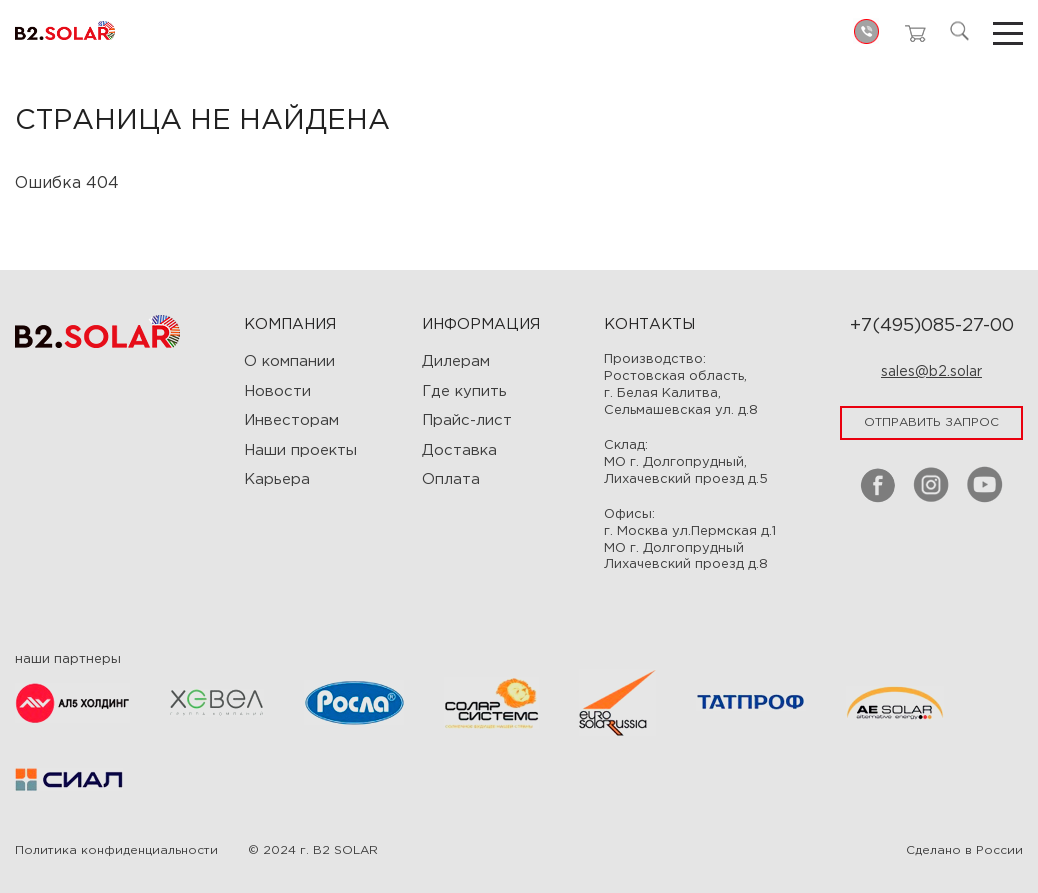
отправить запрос (931, 422)
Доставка (459, 450)
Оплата (451, 479)
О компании (289, 361)
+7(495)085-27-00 (932, 326)
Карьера (277, 479)
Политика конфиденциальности (116, 850)
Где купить (464, 391)
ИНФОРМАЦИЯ (481, 324)
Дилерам (456, 361)
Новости (277, 391)
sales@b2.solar (931, 372)
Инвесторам (291, 420)
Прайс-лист (467, 420)
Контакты (649, 324)
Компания (290, 324)
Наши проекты (300, 450)
